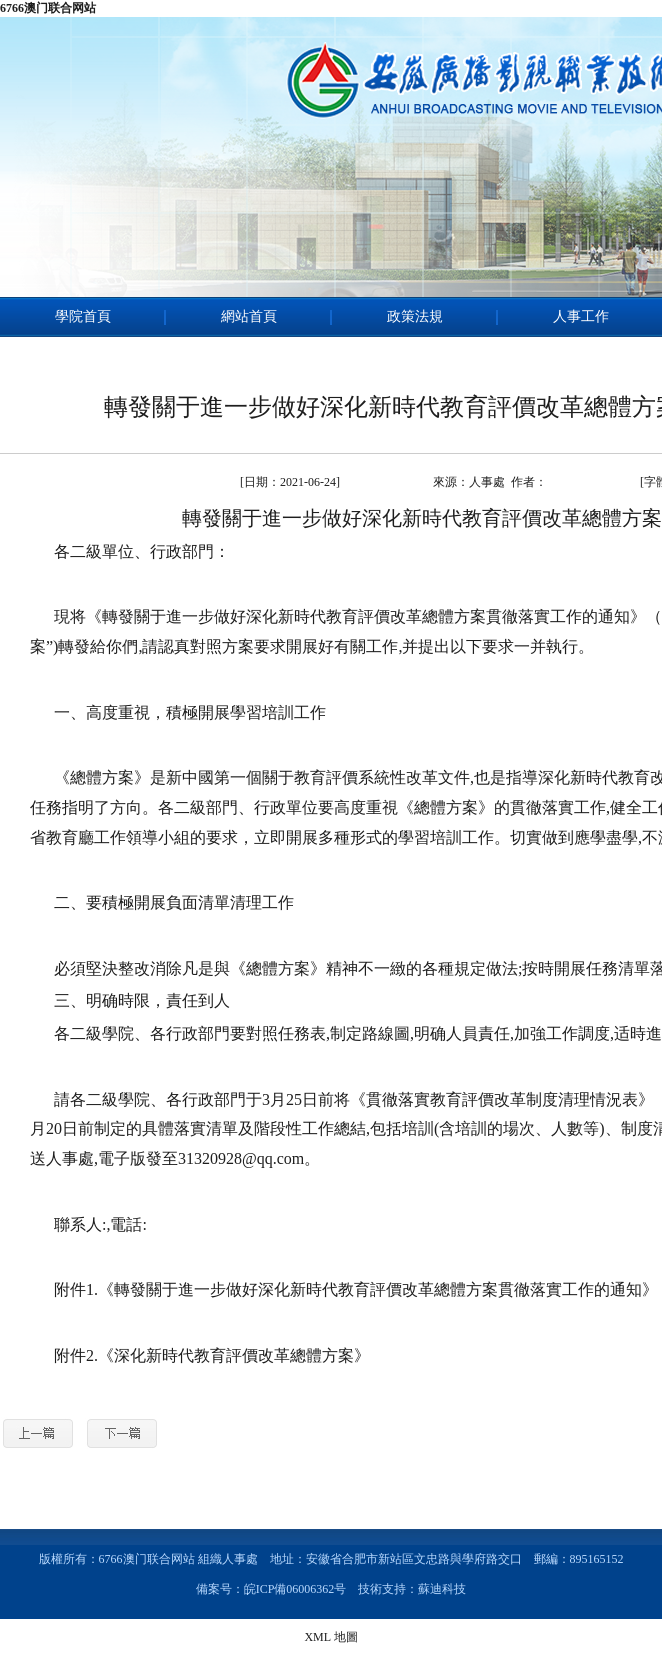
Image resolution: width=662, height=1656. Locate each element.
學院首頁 (83, 316)
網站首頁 (249, 316)
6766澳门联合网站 (48, 8)
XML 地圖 (330, 1637)
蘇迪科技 (442, 1589)
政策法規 (415, 316)
